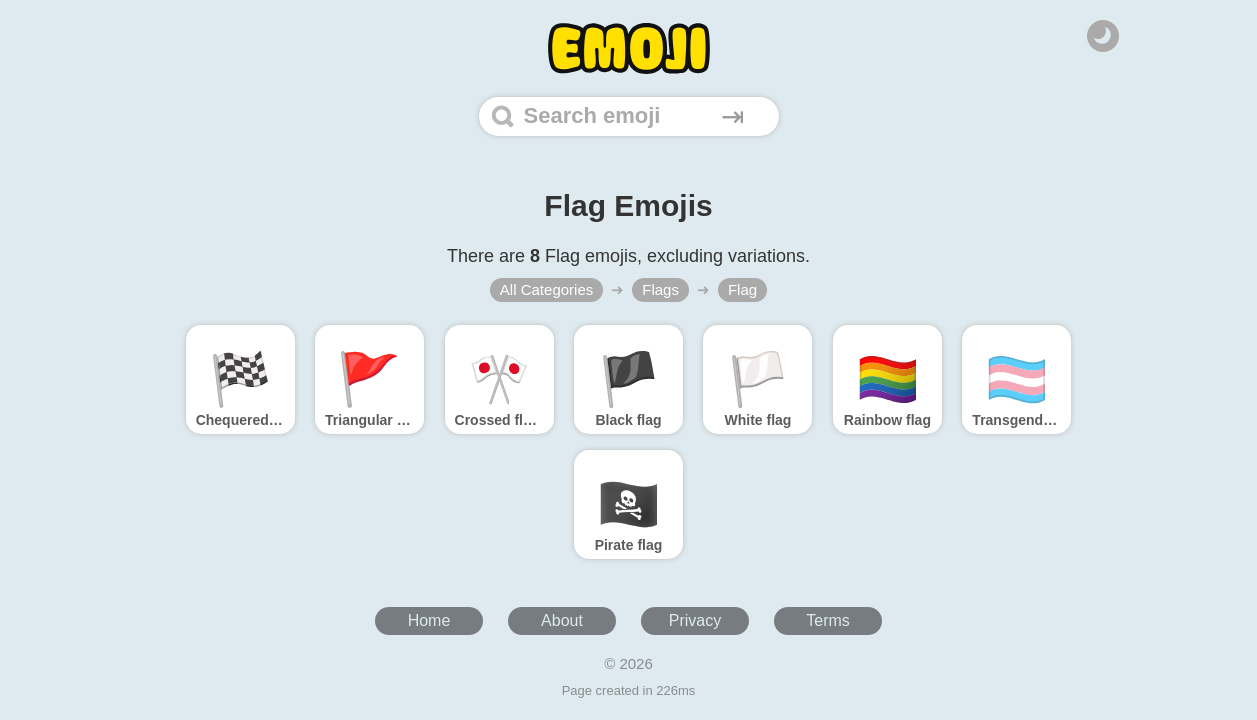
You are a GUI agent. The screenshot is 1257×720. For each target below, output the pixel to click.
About (562, 620)
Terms (828, 620)
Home (429, 620)
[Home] (629, 48)
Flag (742, 289)
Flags (660, 289)
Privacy (695, 620)
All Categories (546, 289)
